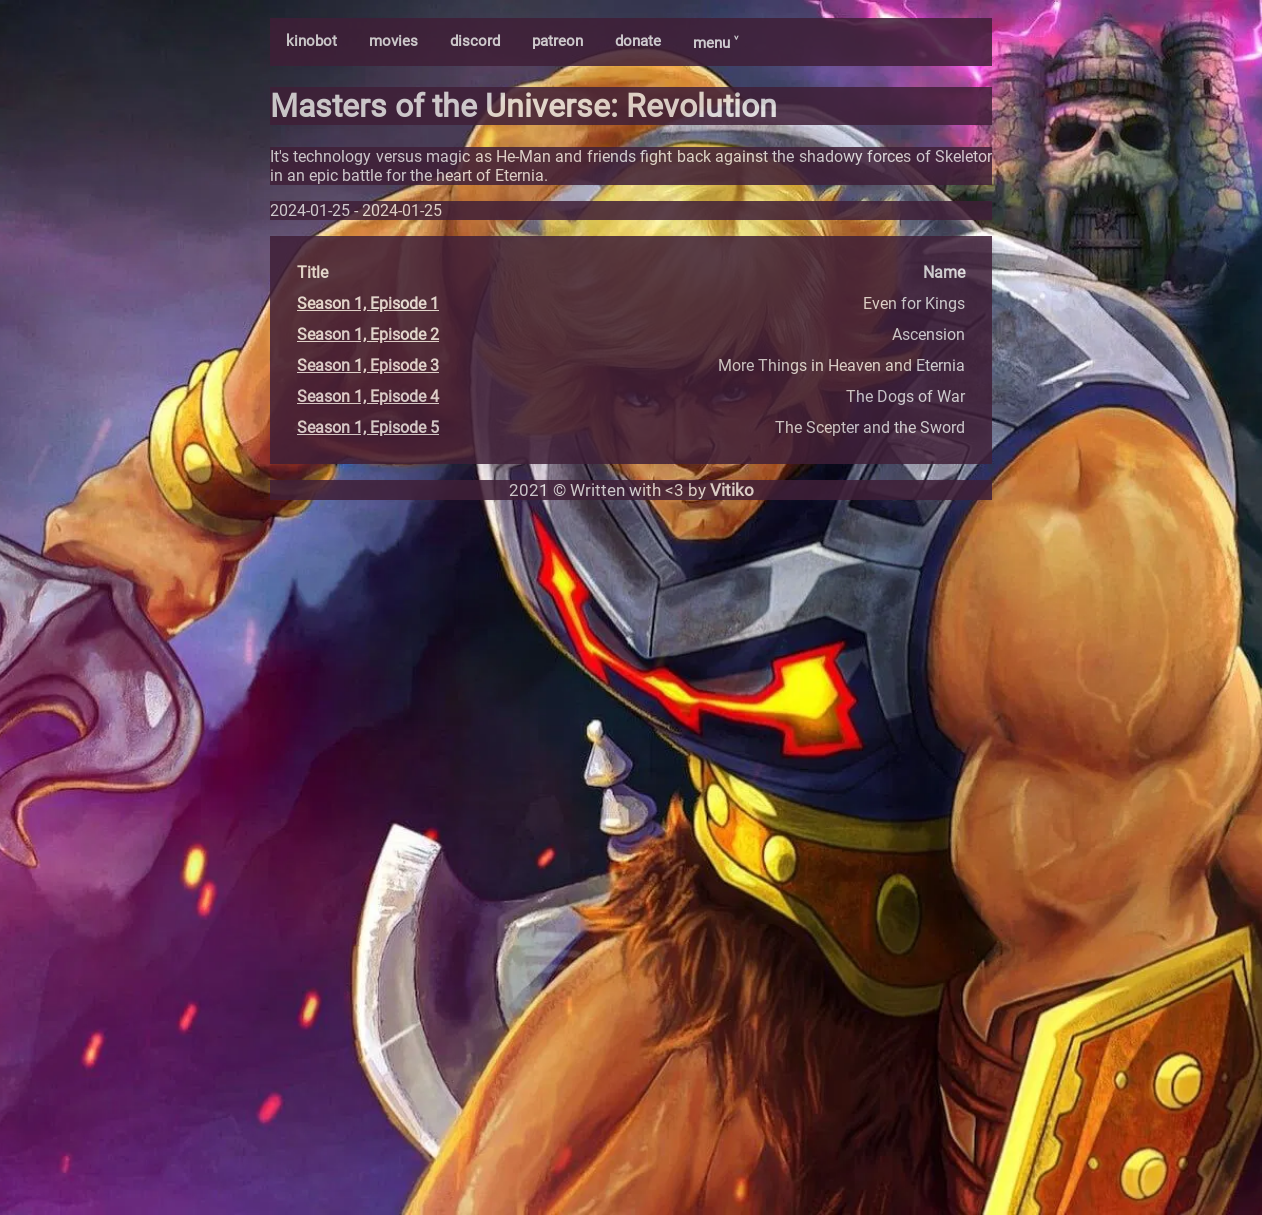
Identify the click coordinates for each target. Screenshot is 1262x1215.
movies (393, 41)
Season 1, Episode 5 (368, 427)
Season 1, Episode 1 (368, 303)
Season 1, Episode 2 (368, 334)
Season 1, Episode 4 (368, 396)
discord (475, 41)
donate (638, 41)
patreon (557, 41)
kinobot (311, 41)
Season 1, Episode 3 (368, 365)
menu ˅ (715, 43)
